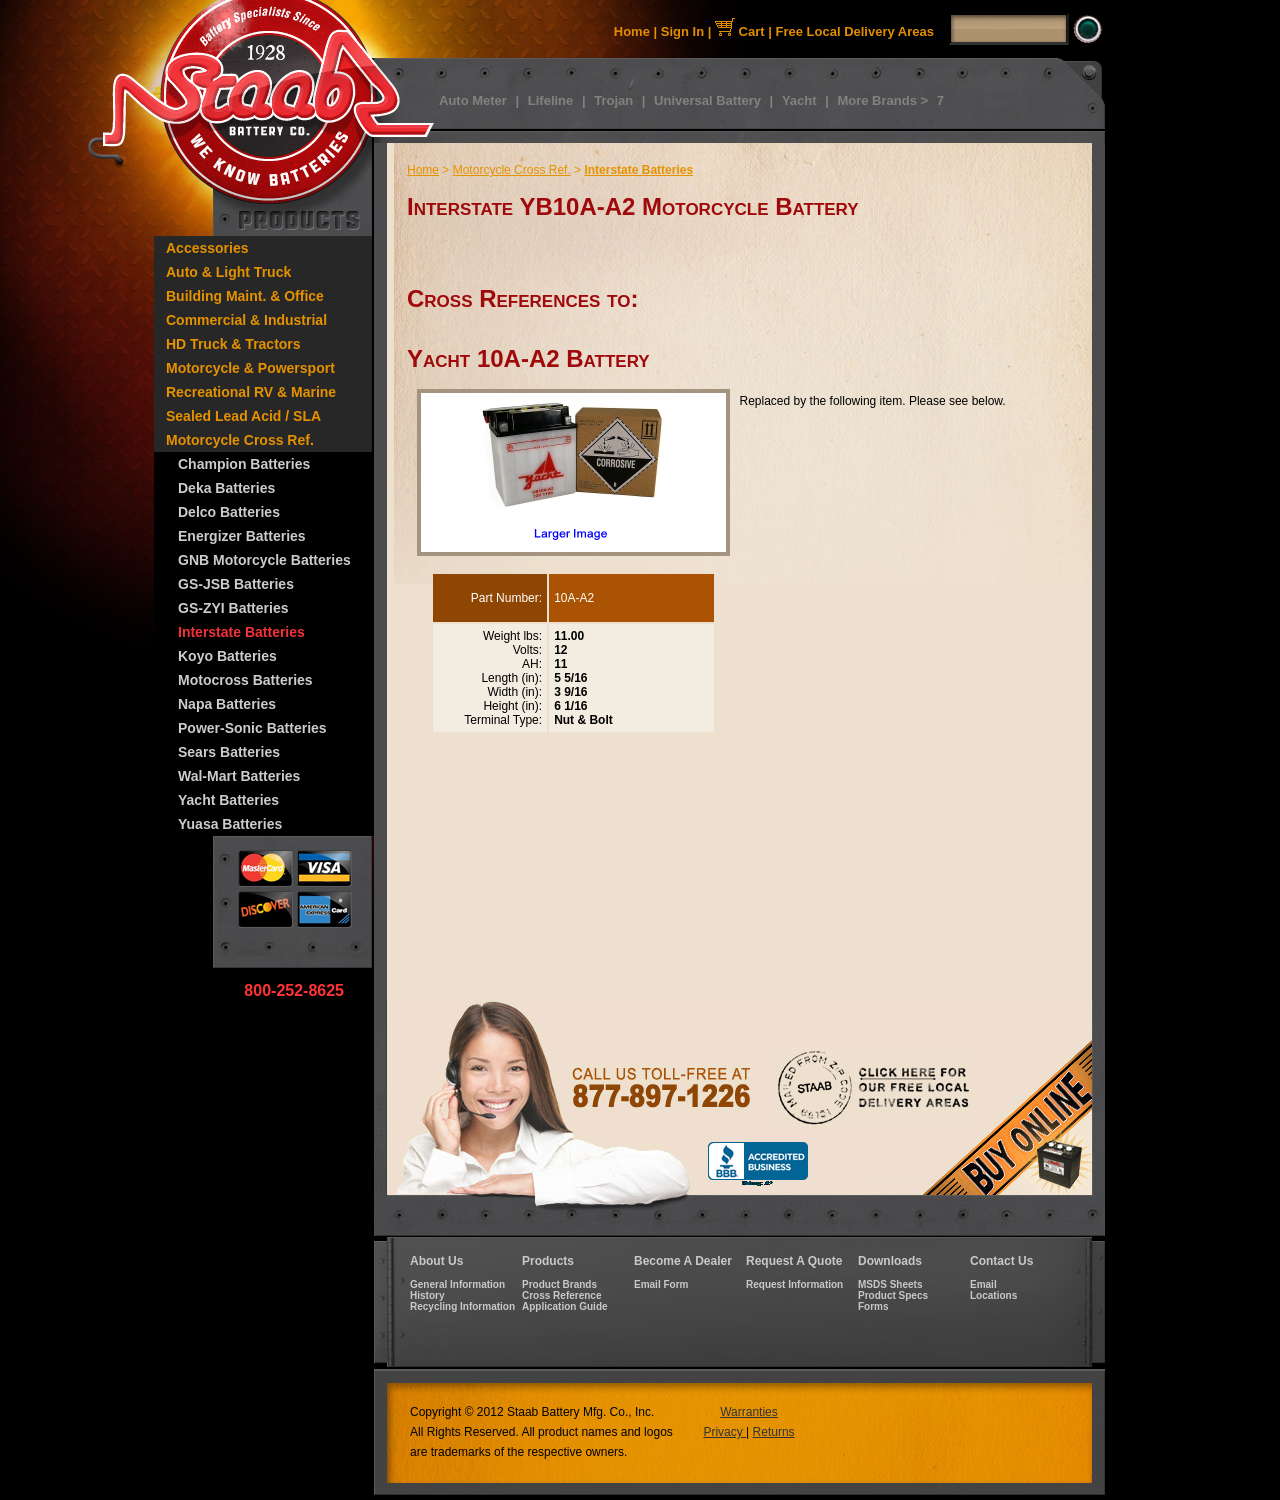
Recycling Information (462, 1306)
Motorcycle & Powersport (250, 368)
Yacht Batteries (228, 800)
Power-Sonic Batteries (252, 728)
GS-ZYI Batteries (233, 608)
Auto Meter (473, 100)
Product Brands (559, 1284)
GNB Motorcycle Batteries (264, 560)
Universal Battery (707, 100)
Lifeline (551, 100)
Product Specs (893, 1295)
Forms (873, 1306)
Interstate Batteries (241, 632)
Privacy (724, 1432)
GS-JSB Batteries (236, 584)
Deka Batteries (226, 488)
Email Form (661, 1284)
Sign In (682, 31)
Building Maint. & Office (245, 296)
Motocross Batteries (245, 680)
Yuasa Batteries (230, 824)
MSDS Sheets (890, 1284)
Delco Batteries (229, 512)
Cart (740, 31)
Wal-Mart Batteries (239, 776)
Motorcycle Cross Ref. (240, 440)
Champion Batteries (244, 464)
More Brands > (882, 100)
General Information (457, 1284)
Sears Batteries (229, 752)
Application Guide (565, 1306)
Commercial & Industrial (246, 320)
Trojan (613, 100)
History (427, 1295)
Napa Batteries (227, 704)
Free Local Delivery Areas (855, 31)
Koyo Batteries (227, 656)
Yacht (799, 100)
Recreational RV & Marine (251, 392)
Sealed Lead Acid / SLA (243, 416)
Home (632, 31)
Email (983, 1284)
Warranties (749, 1412)
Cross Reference (561, 1295)
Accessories (207, 248)
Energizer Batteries (242, 536)
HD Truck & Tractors (233, 344)
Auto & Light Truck (228, 272)
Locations (993, 1295)
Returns (774, 1432)
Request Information (794, 1284)
